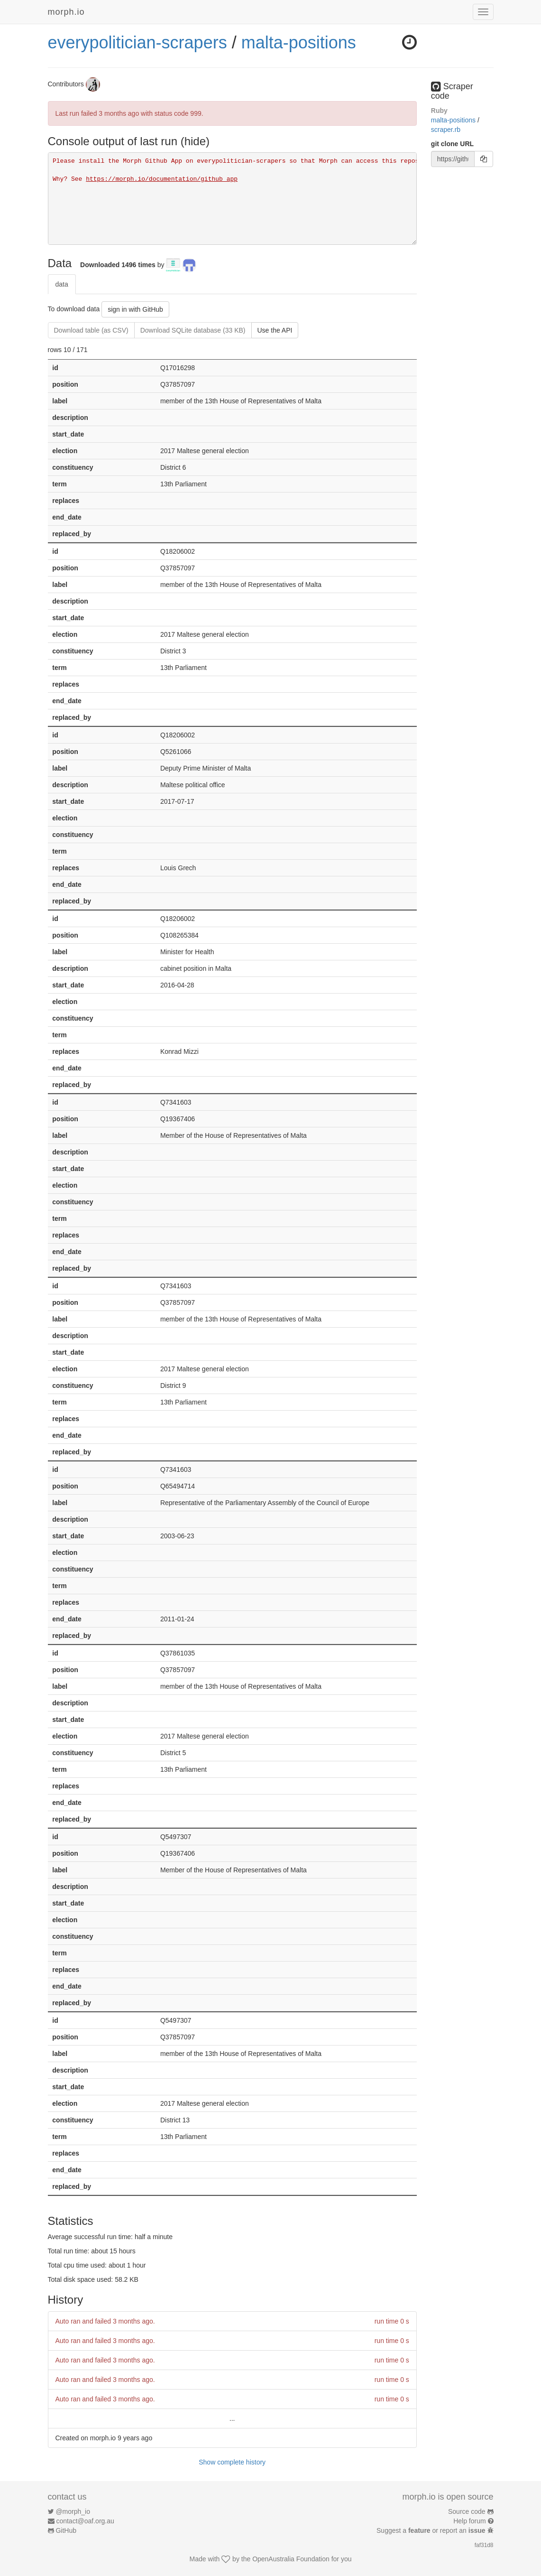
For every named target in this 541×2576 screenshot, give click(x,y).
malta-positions (298, 42)
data (61, 284)
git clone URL (452, 144)
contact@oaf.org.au (85, 2521)
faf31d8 (484, 2545)
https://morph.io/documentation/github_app (162, 179)
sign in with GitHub (135, 309)
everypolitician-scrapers (137, 42)
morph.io (66, 12)
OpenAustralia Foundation (291, 2559)
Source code (467, 2511)
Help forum (469, 2521)
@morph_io (72, 2511)
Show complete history (232, 2462)
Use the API (275, 330)
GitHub (65, 2530)
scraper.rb (445, 129)
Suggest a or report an (431, 2530)
